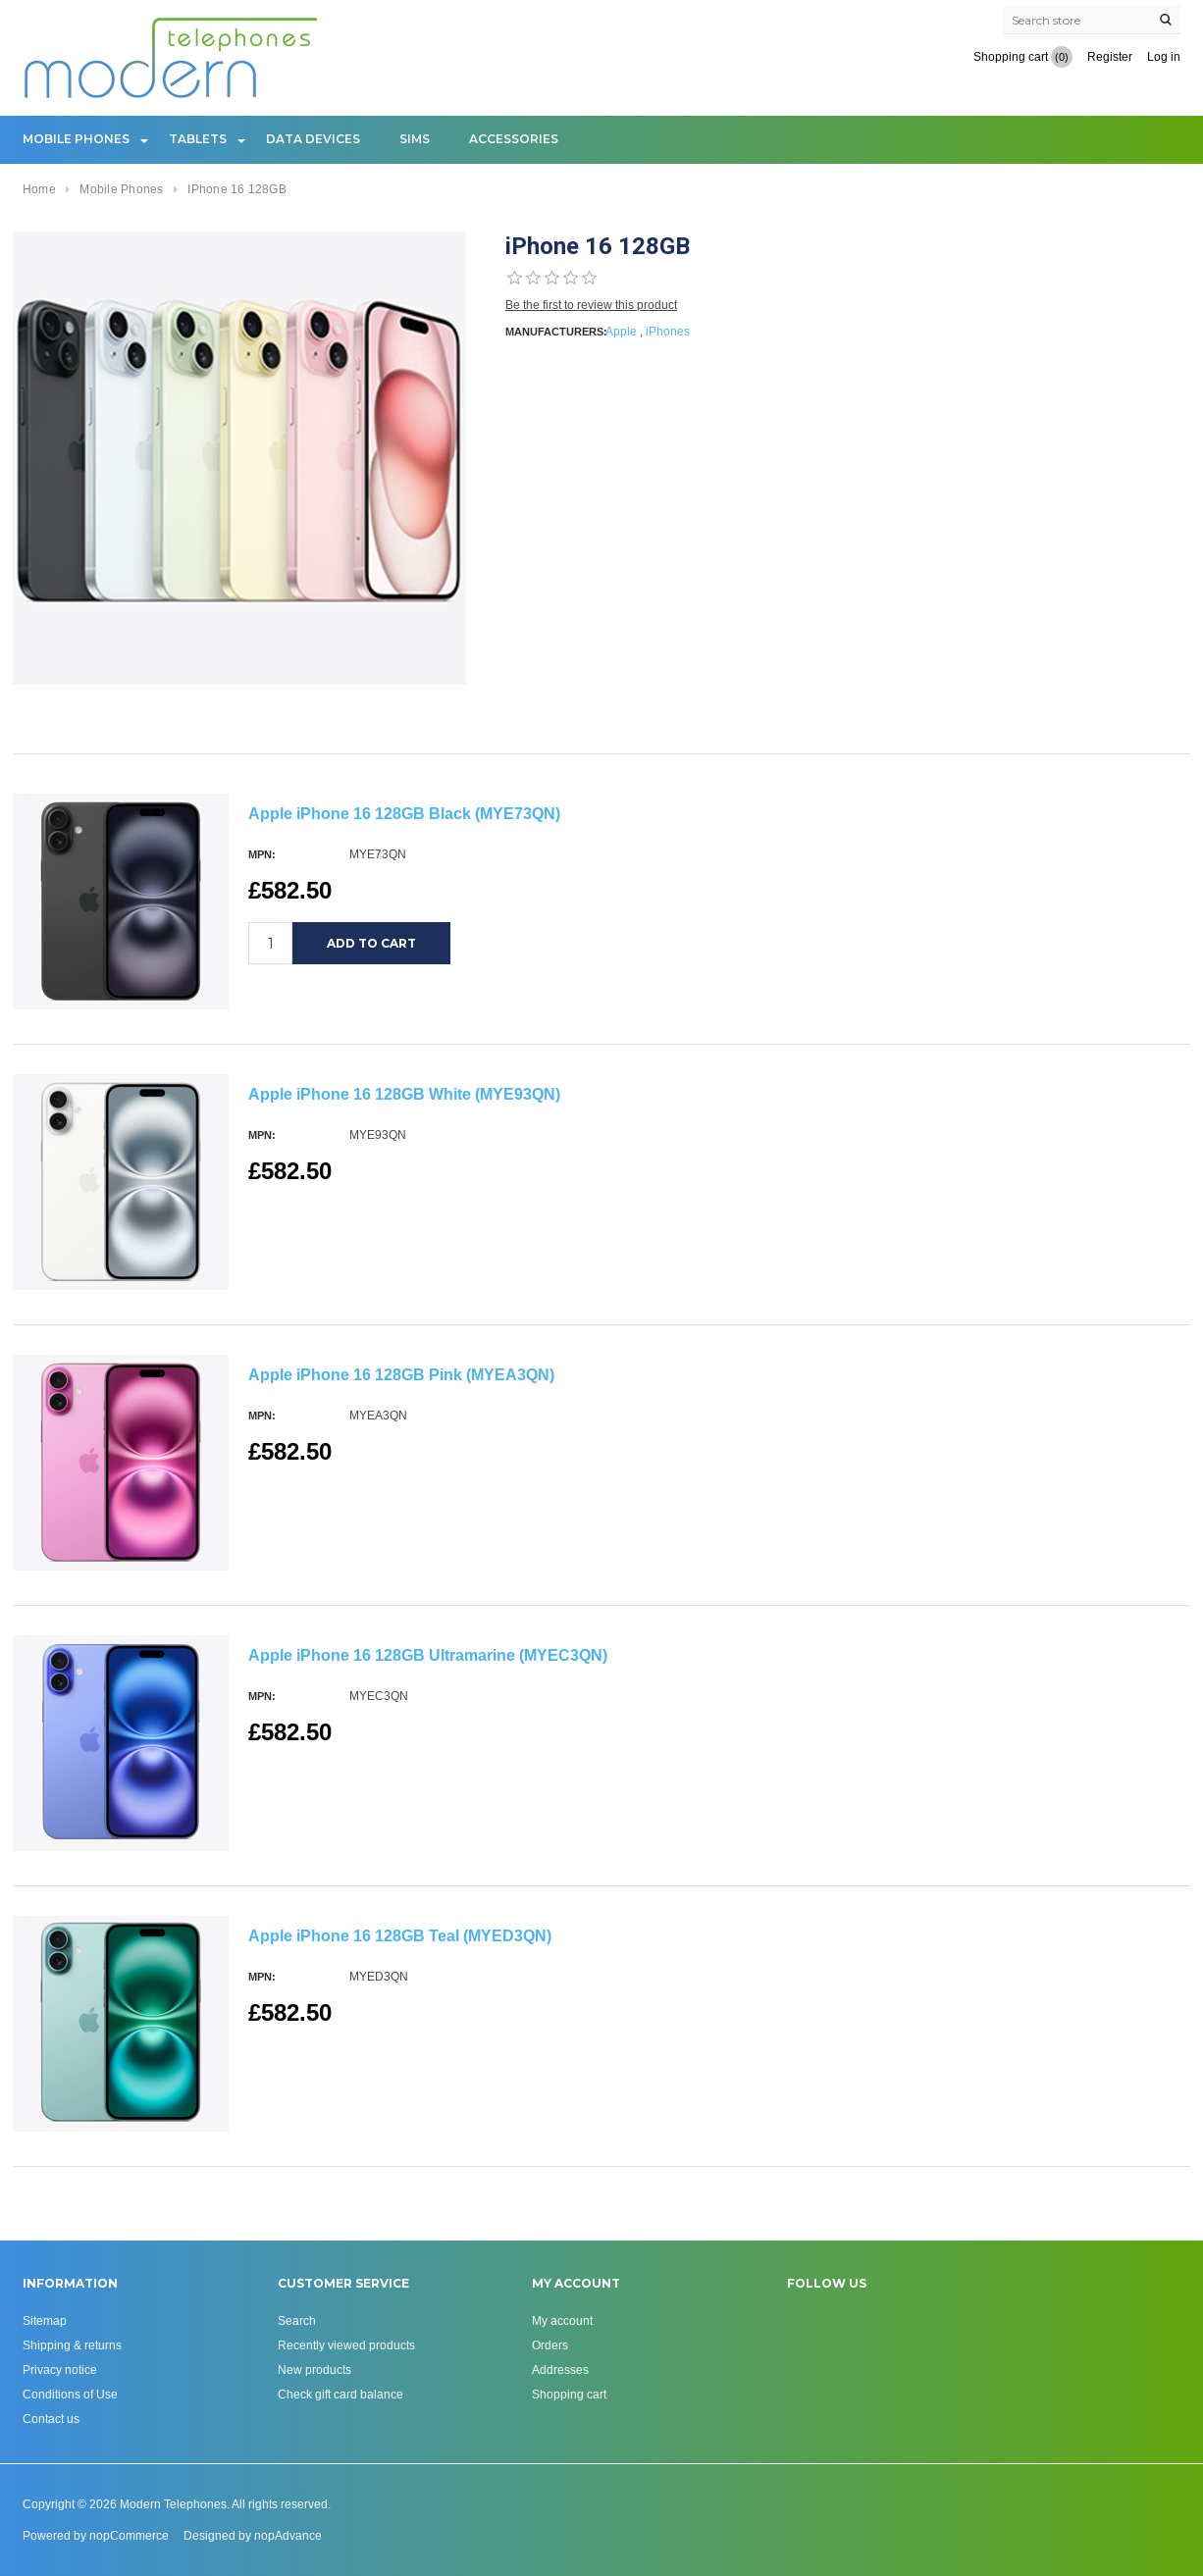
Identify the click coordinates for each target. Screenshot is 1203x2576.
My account (562, 2320)
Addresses (560, 2369)
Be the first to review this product (591, 304)
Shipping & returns (72, 2345)
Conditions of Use (70, 2394)
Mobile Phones (76, 138)
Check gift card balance (340, 2394)
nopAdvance (288, 2535)
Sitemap (45, 2320)
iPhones (668, 331)
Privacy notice (60, 2369)
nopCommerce (129, 2535)
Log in (1163, 56)
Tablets (198, 138)
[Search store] (1092, 19)
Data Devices (313, 138)
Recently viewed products (346, 2345)
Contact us (51, 2418)
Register (1109, 56)
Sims (414, 138)
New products (314, 2369)
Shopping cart (569, 2394)
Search (297, 2320)
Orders (550, 2345)
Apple (621, 331)
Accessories (513, 138)
